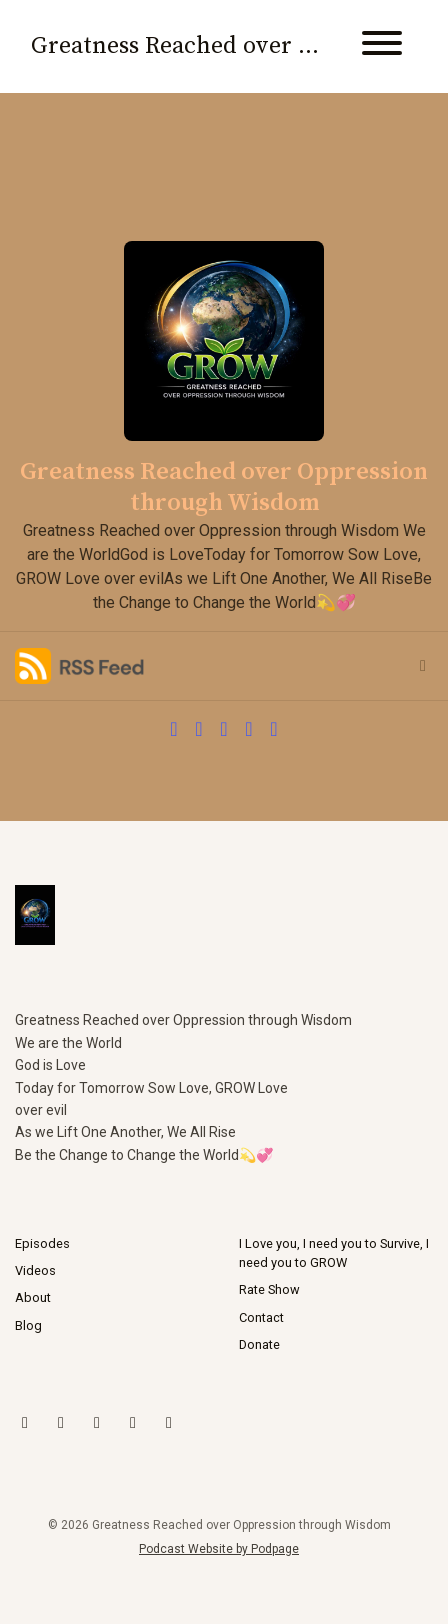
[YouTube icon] (97, 1423)
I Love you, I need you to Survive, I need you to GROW (334, 1253)
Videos (35, 1270)
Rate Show (269, 1289)
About (33, 1297)
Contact (261, 1317)
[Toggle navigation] (382, 46)
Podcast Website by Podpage (219, 1549)
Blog (28, 1325)
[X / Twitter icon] (25, 1423)
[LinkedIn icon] (133, 1423)
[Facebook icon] (169, 1423)
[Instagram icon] (61, 1423)
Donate (259, 1344)
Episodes (42, 1243)
